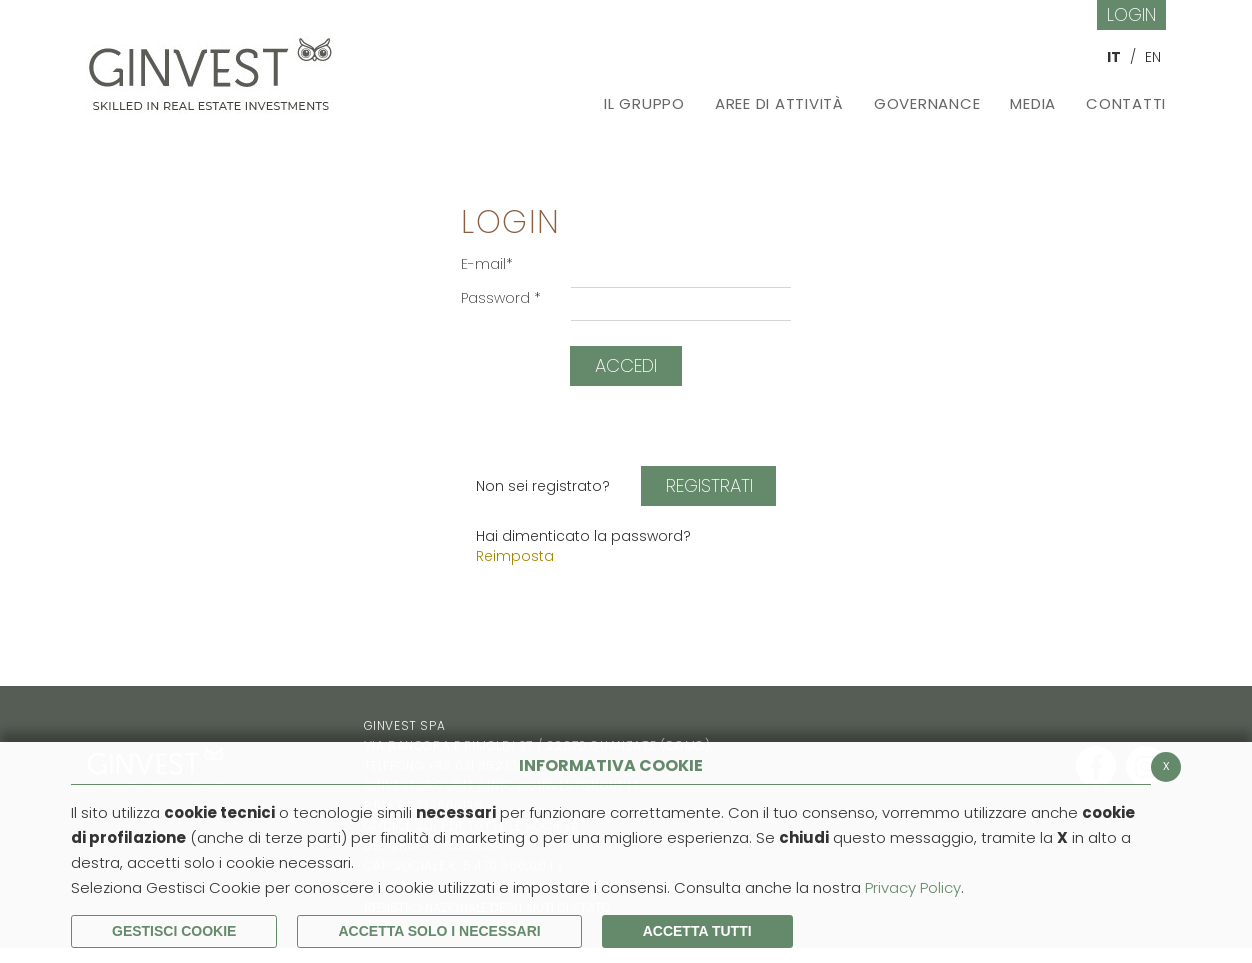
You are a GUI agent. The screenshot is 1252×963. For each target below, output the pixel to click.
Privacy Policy (913, 887)
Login (1131, 14)
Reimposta (515, 556)
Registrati (709, 485)
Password (501, 298)
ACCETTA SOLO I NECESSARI (439, 931)
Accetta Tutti (697, 931)
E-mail (487, 264)
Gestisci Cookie (174, 931)
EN (1153, 57)
